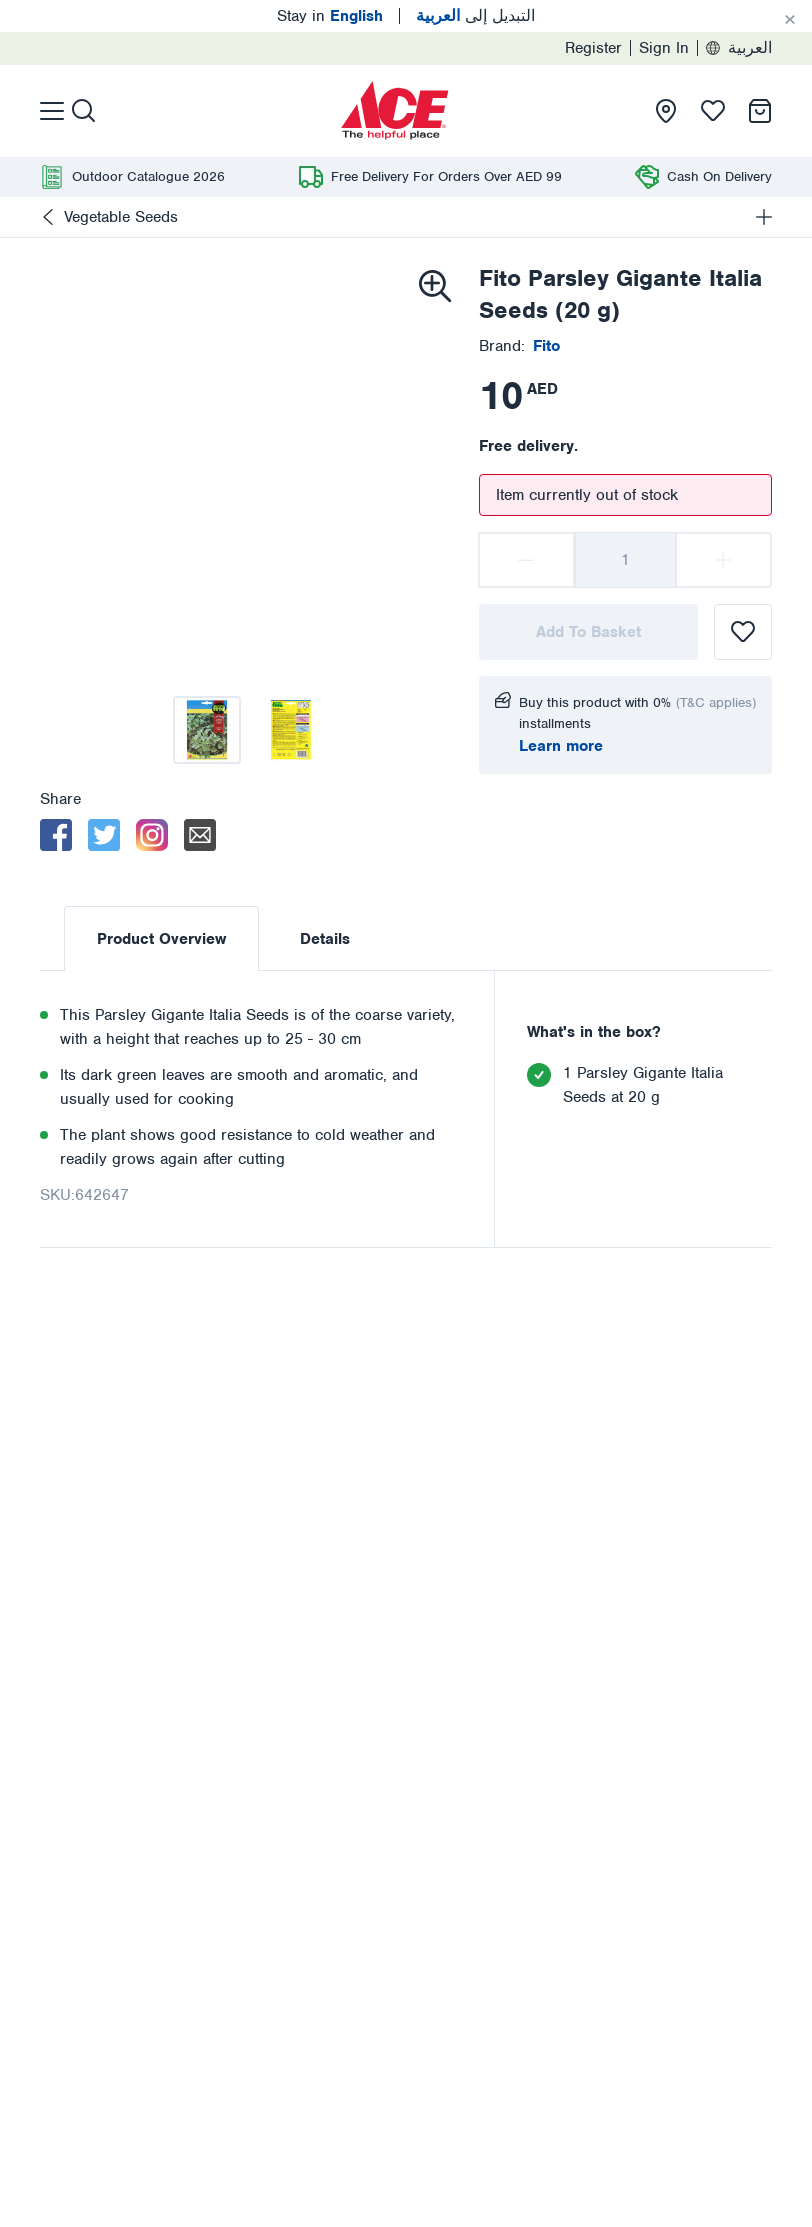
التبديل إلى (475, 16)
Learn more (561, 746)
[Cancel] (790, 20)
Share (60, 799)
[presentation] (395, 111)
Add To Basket (588, 632)
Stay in (330, 16)
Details (325, 939)
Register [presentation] (593, 48)
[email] (200, 835)
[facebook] (56, 835)
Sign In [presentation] (664, 48)
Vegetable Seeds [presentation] (121, 217)
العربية (739, 48)
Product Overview (161, 939)
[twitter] (104, 835)
